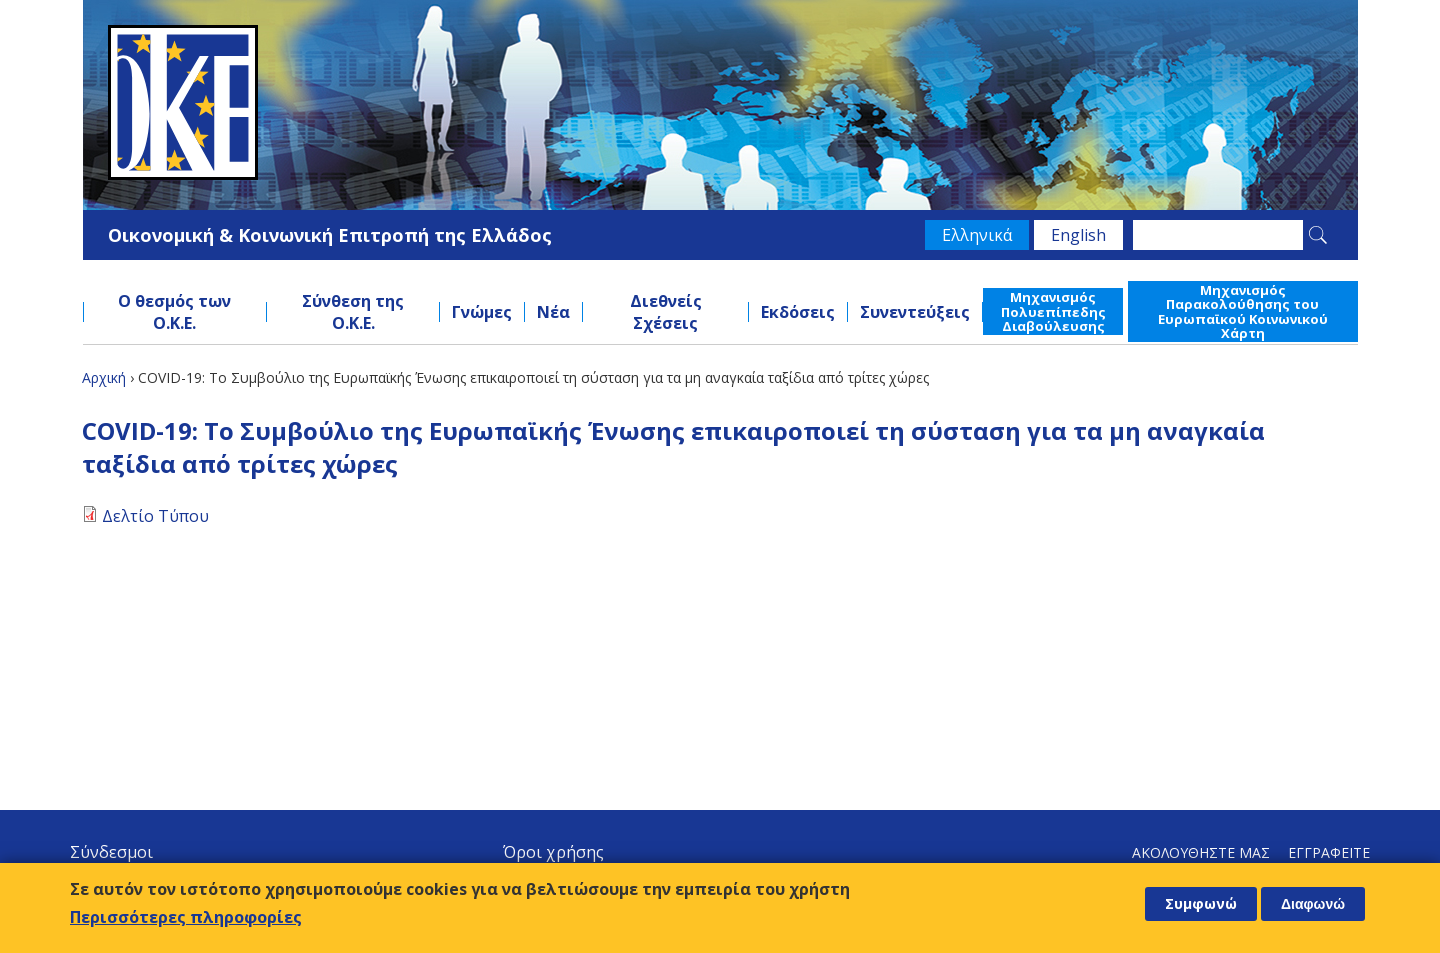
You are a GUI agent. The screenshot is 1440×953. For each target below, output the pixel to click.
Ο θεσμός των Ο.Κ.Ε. (174, 312)
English (1078, 235)
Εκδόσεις (798, 312)
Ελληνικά (977, 235)
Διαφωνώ (1313, 904)
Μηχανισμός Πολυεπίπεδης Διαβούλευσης (1053, 311)
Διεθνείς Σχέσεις (666, 312)
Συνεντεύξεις (915, 312)
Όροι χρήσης (553, 852)
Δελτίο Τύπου (155, 516)
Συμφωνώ (1201, 903)
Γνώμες (482, 312)
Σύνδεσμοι (111, 852)
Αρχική (104, 377)
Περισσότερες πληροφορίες (186, 917)
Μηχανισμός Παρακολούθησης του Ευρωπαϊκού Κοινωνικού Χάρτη (1243, 311)
